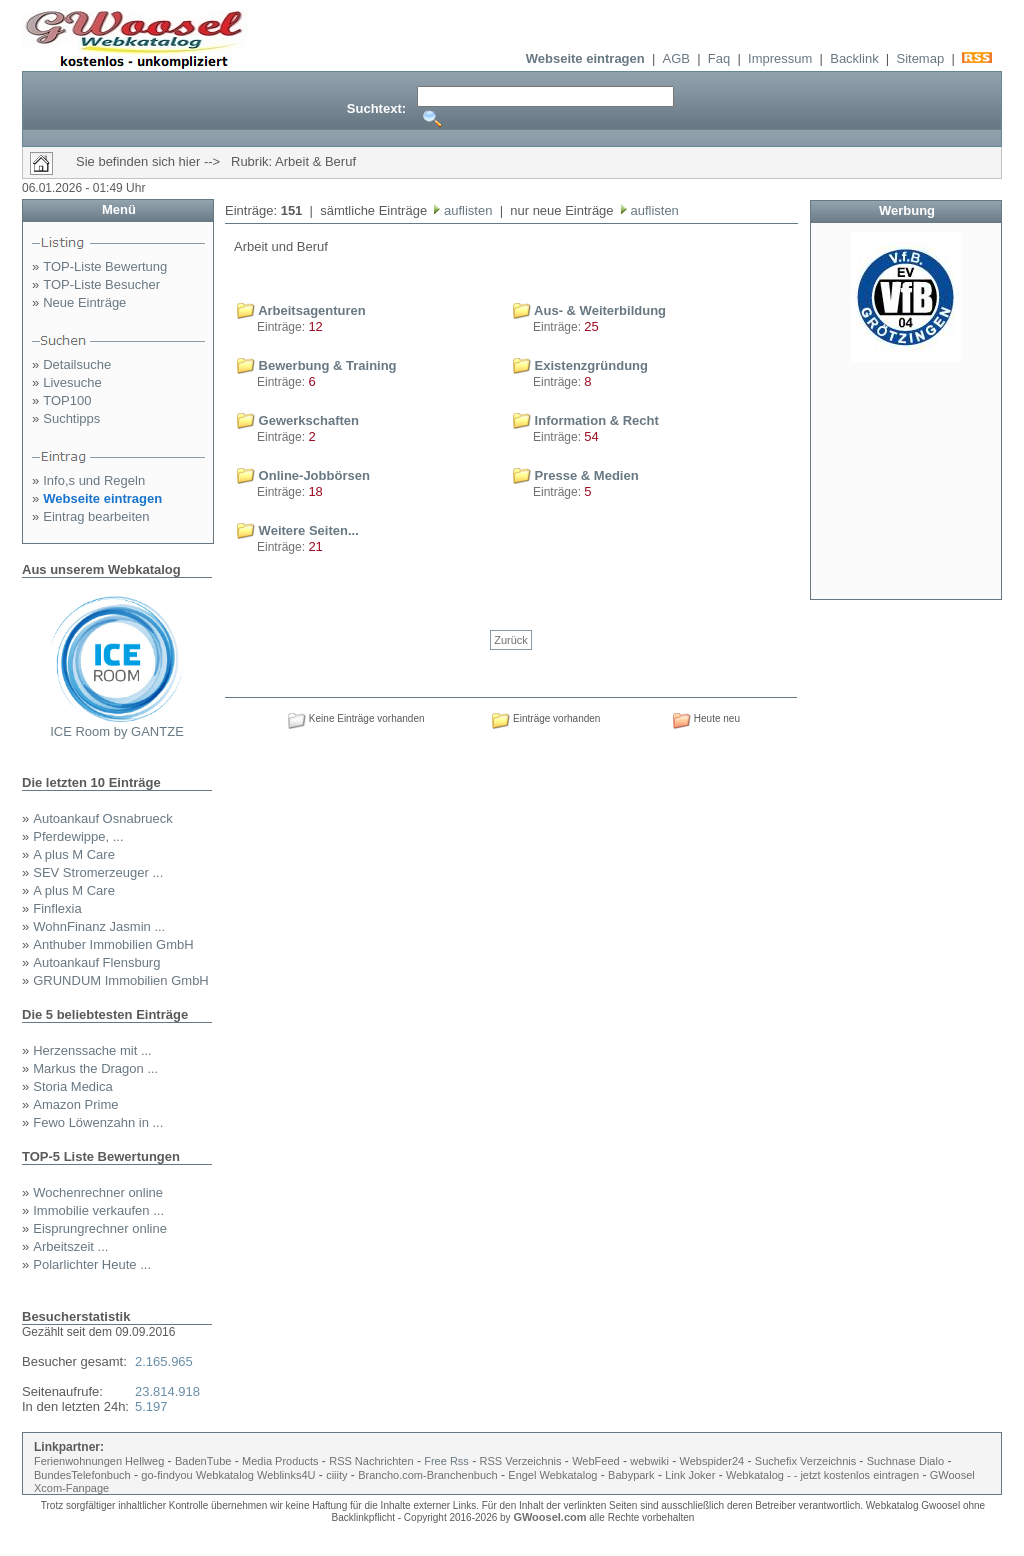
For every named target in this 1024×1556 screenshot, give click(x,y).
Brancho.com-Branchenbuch (427, 1475)
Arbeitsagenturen (301, 310)
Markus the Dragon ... (95, 1068)
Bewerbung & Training (317, 365)
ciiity (336, 1475)
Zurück (511, 640)
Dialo (931, 1461)
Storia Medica (72, 1086)
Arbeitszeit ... (70, 1246)
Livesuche (72, 382)
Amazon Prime (75, 1104)
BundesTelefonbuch (82, 1475)
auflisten (466, 210)
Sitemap (920, 58)
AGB (676, 58)
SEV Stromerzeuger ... (98, 872)
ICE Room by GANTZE (117, 731)
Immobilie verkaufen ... (98, 1210)
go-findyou (166, 1475)
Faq (719, 58)
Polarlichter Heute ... (92, 1264)
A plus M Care (74, 854)
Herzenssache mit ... (92, 1050)
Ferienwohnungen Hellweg (99, 1461)
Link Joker (690, 1475)
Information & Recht (586, 420)
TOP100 (67, 400)
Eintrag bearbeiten (96, 516)
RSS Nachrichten (371, 1461)
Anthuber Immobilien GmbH (113, 944)
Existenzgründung (580, 365)
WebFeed (596, 1461)
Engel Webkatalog (552, 1475)
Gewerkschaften (298, 420)
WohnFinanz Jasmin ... (99, 926)
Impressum (780, 58)
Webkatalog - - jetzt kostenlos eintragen (822, 1475)
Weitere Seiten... (298, 530)
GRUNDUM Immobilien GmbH (121, 980)
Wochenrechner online (98, 1192)
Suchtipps (71, 418)
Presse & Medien (576, 475)
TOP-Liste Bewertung (105, 266)
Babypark (631, 1475)
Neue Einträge (84, 302)
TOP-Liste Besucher (101, 284)
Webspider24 (712, 1461)
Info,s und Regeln (94, 480)
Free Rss (446, 1461)
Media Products (280, 1461)
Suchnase (891, 1461)
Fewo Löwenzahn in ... (98, 1122)
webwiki (649, 1461)
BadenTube (203, 1461)
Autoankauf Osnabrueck (102, 818)
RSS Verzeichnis (521, 1461)
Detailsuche (77, 364)
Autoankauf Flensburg (96, 962)
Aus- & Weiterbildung (589, 310)
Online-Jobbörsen (303, 475)
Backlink (854, 58)
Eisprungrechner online (100, 1228)
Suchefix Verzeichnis (807, 1461)
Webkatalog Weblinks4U (255, 1475)
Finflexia (57, 908)
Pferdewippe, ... (78, 836)
